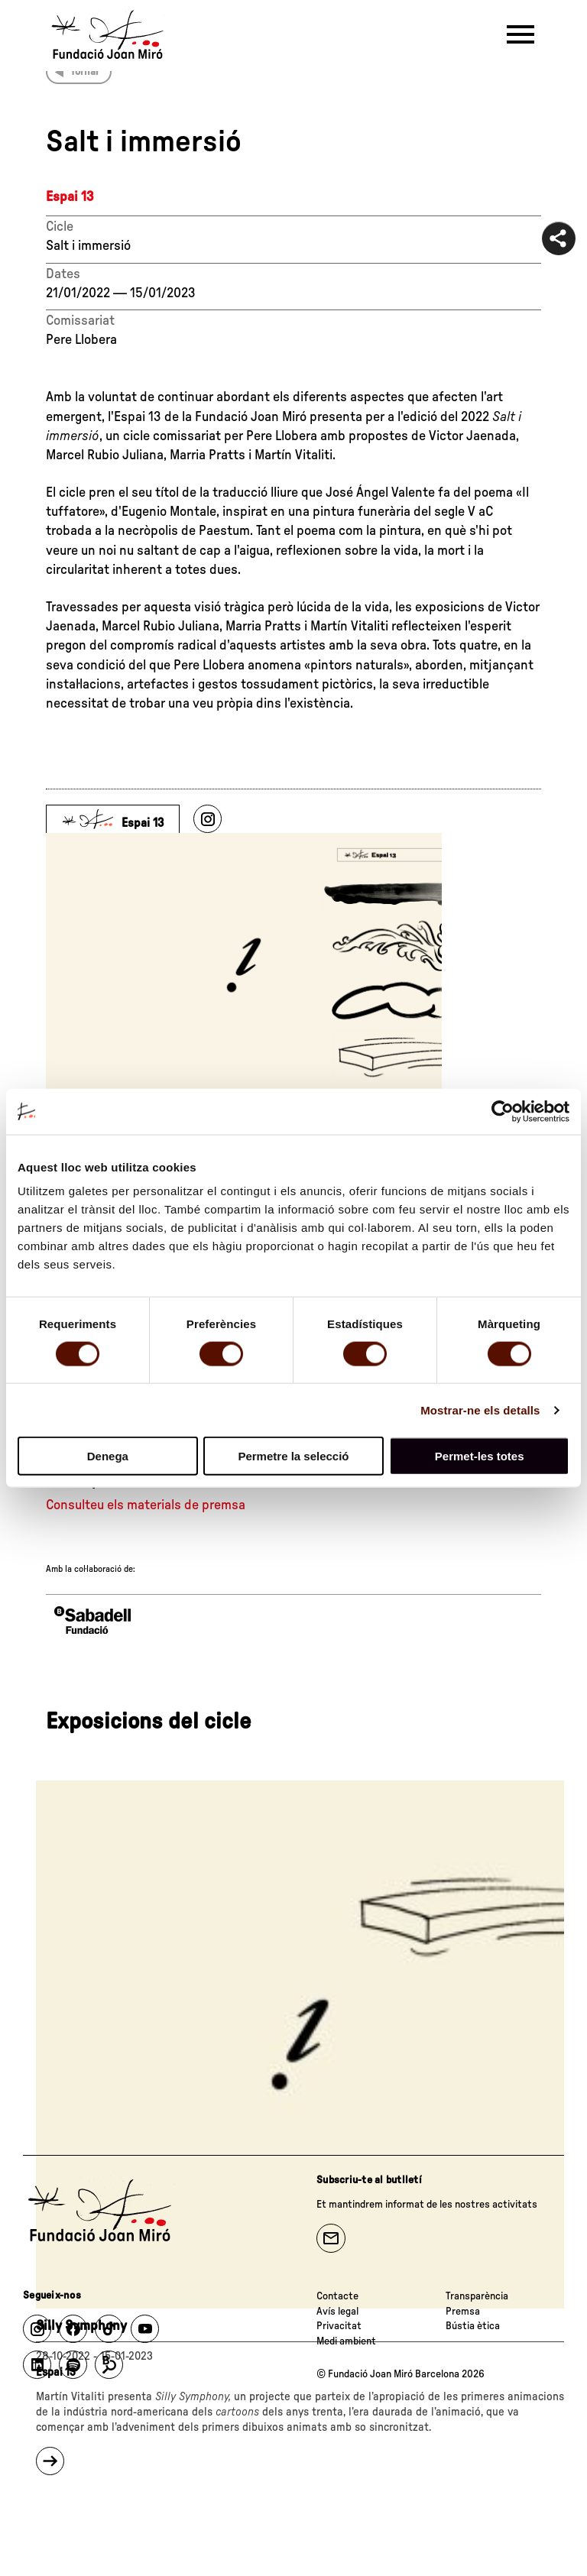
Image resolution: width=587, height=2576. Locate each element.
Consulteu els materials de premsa (145, 1505)
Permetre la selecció (293, 1456)
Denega (107, 1456)
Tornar (84, 71)
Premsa (463, 2311)
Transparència (477, 2296)
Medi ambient (346, 2341)
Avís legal (337, 2311)
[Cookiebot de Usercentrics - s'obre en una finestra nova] (502, 1111)
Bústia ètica (473, 2326)
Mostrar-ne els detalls (480, 1409)
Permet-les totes (479, 1456)
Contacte (337, 2296)
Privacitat (339, 2326)
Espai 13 (70, 197)
